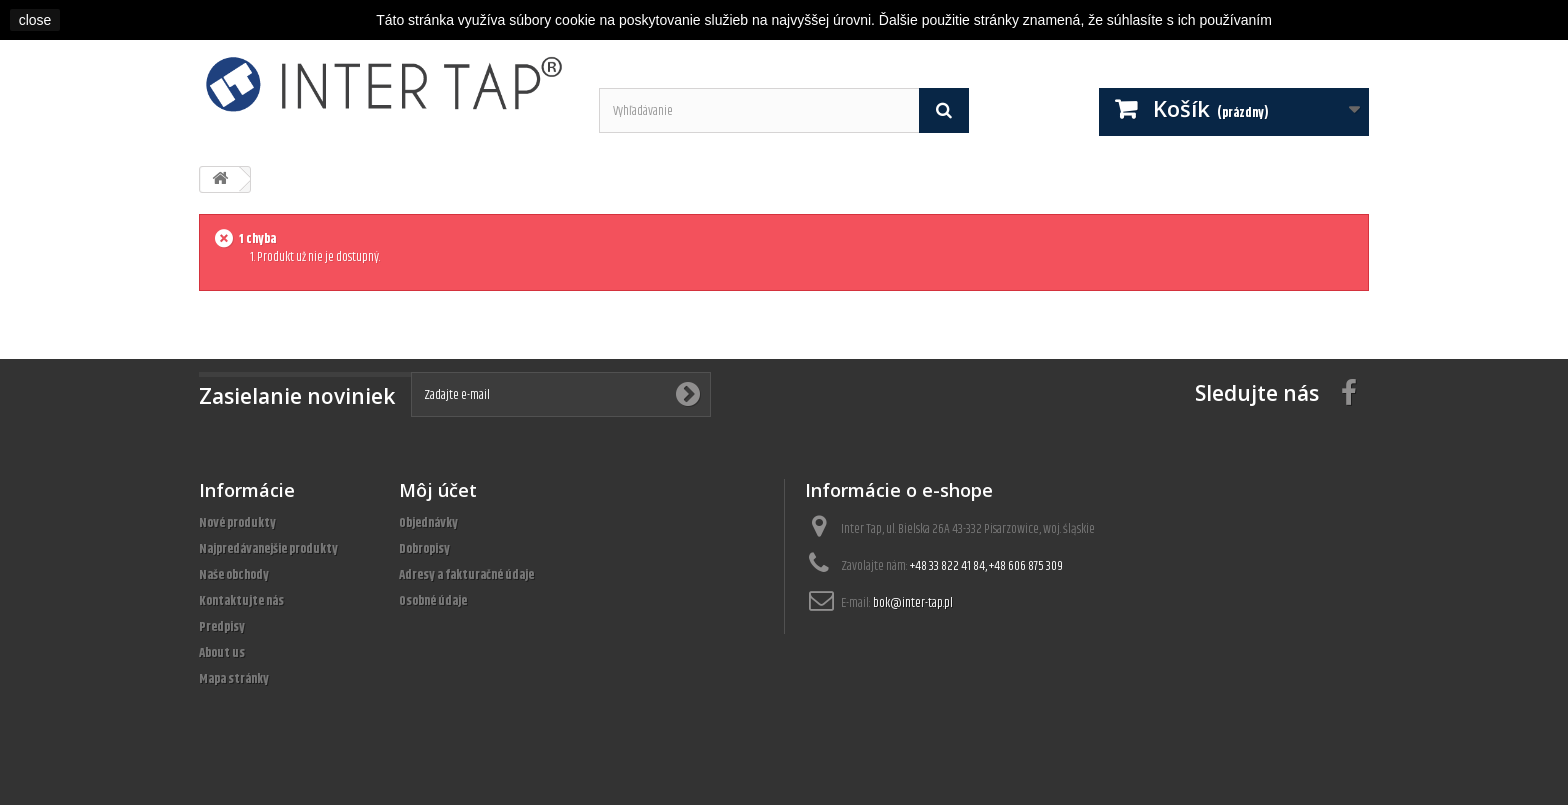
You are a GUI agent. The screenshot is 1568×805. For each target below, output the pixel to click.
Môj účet (438, 490)
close (35, 20)
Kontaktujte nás (241, 601)
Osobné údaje (433, 601)
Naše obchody (234, 575)
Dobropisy (424, 549)
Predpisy (222, 627)
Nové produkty (237, 523)
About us (222, 653)
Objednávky (428, 523)
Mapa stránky (234, 679)
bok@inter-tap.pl (913, 603)
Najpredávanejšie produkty (268, 549)
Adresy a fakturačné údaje (466, 575)
